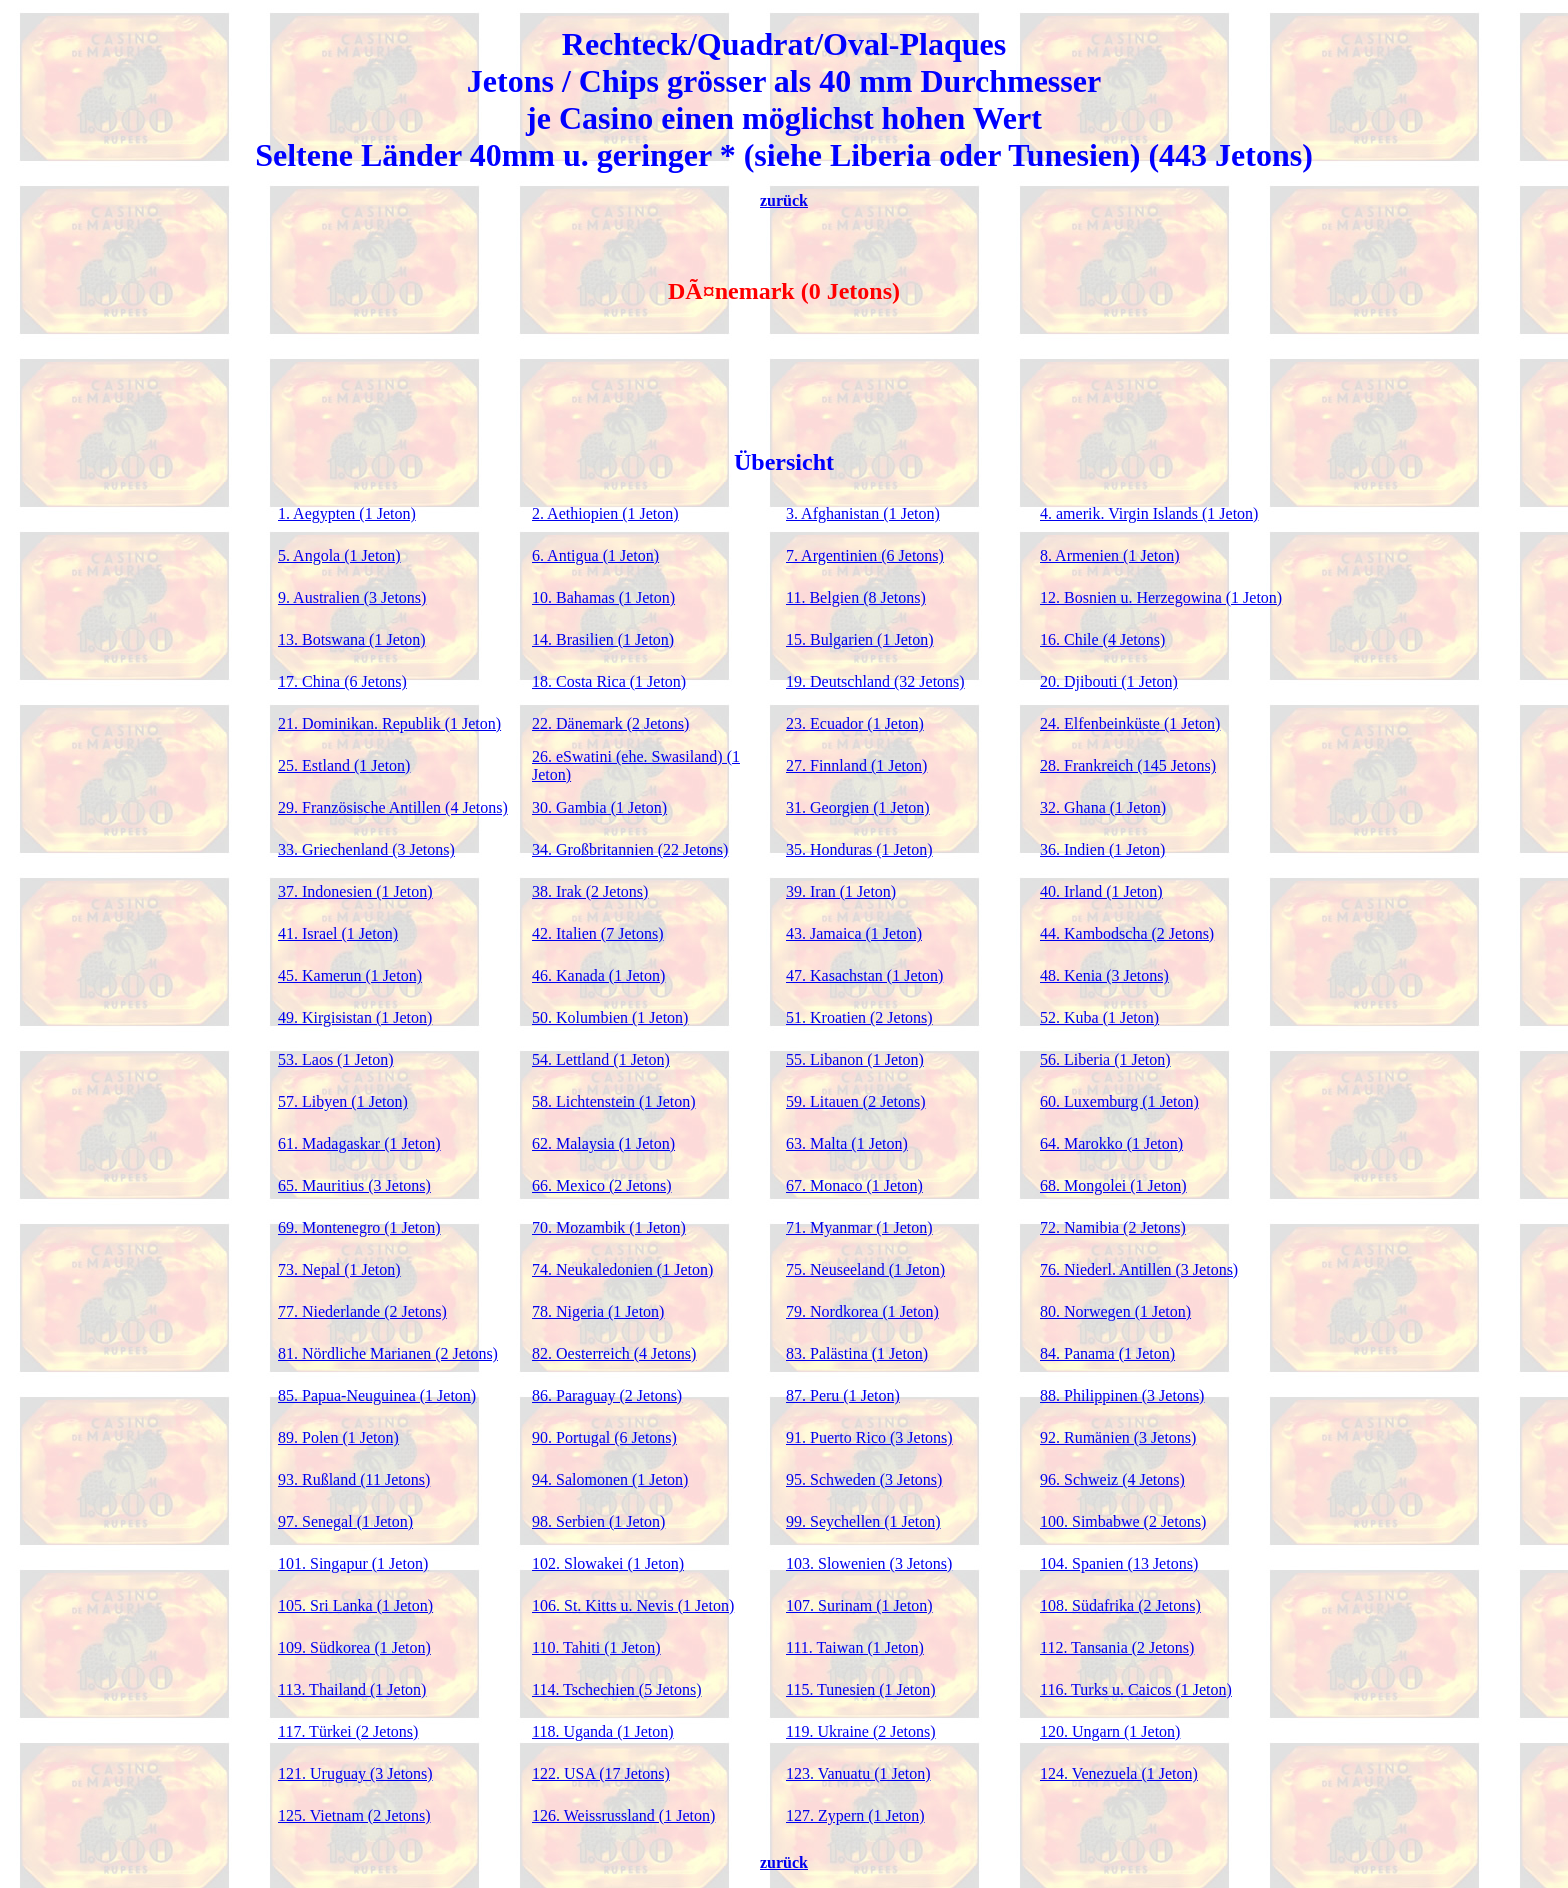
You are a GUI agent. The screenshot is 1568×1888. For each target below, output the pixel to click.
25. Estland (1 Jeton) (344, 765)
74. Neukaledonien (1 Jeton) (622, 1269)
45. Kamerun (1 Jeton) (350, 975)
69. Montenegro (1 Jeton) (359, 1227)
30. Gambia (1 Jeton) (599, 807)
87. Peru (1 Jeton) (843, 1395)
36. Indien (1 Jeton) (1102, 849)
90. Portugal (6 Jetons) (604, 1437)
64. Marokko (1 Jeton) (1111, 1143)
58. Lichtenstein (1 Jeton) (614, 1101)
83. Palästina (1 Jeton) (857, 1353)
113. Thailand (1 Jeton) (352, 1689)
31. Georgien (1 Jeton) (858, 807)
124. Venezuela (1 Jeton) (1119, 1773)
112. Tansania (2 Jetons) (1117, 1647)
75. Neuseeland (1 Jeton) (865, 1269)
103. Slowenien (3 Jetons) (869, 1563)
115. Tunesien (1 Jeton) (861, 1689)
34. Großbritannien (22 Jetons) (630, 849)
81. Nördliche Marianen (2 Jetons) (388, 1353)
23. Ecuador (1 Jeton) (855, 723)
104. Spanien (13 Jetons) (1119, 1563)
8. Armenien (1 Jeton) (1110, 555)
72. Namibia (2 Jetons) (1113, 1227)
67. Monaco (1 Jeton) (854, 1185)
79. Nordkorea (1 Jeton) (862, 1311)
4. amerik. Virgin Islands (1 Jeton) (1149, 513)
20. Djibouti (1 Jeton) (1109, 681)
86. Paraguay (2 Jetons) (607, 1395)
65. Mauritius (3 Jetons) (354, 1185)
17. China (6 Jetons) (342, 681)
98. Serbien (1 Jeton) (598, 1521)
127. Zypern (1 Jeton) (855, 1815)
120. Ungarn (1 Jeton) (1110, 1731)
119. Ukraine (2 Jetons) (861, 1731)
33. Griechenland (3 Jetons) (366, 849)
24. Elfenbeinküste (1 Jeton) (1130, 723)
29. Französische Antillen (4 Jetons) (393, 807)
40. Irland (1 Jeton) (1101, 891)
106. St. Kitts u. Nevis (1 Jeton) (633, 1605)
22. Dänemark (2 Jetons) (610, 723)
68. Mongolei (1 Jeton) (1113, 1185)
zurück (784, 200)
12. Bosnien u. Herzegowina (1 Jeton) (1161, 597)
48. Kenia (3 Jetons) (1104, 975)
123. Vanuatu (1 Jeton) (858, 1773)
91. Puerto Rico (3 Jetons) (869, 1437)
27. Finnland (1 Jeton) (856, 765)
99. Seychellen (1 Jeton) (863, 1521)
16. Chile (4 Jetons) (1102, 639)
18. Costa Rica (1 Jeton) (609, 681)
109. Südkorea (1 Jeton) (354, 1647)
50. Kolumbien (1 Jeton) (610, 1017)
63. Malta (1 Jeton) (847, 1143)
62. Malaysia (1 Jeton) (603, 1143)
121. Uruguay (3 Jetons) (355, 1773)
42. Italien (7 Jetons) (598, 933)
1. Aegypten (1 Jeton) (347, 513)
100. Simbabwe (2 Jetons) (1123, 1521)
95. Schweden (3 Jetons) (864, 1479)
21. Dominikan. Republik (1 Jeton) (389, 723)
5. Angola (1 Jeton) (339, 555)
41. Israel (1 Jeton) (338, 933)
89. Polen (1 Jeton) (338, 1437)
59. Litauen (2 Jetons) (856, 1101)
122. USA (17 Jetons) (601, 1773)
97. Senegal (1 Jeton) (345, 1521)
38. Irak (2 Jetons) (590, 891)
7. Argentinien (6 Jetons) (865, 555)
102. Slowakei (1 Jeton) (608, 1563)
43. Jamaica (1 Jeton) (854, 933)
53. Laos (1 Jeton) (336, 1059)
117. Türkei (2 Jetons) (348, 1731)
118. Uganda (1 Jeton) (603, 1731)
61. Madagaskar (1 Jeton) (359, 1143)
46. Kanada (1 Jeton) (598, 975)
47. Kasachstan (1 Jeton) (864, 975)
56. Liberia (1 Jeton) (1105, 1059)
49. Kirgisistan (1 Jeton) (355, 1017)
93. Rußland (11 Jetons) (354, 1479)
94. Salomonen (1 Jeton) (610, 1479)
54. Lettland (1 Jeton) (601, 1059)
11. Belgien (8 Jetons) (856, 597)
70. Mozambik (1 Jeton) (609, 1227)
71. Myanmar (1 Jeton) (859, 1227)
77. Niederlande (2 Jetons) (362, 1311)
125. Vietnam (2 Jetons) (354, 1815)
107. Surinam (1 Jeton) (859, 1605)
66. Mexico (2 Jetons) (602, 1185)
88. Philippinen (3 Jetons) (1122, 1395)
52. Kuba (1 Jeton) (1099, 1017)
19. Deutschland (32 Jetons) (875, 681)
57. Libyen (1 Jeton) (343, 1101)
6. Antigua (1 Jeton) (595, 555)
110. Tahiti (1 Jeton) (596, 1647)
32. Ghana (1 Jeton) (1103, 807)
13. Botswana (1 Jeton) (352, 639)
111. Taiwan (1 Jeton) (855, 1647)
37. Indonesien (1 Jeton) (355, 891)
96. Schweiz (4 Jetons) (1112, 1479)
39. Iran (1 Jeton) (841, 891)
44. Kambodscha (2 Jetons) (1127, 933)
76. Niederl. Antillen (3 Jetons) (1139, 1269)
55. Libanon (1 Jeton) (855, 1059)
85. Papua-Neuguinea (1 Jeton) (377, 1395)
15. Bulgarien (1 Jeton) (860, 639)
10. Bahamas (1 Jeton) (603, 597)
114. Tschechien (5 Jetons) (617, 1689)
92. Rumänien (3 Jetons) (1118, 1437)
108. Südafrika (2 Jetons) (1120, 1605)
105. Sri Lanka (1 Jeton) (355, 1605)
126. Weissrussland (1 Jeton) (623, 1815)
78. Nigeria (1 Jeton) (598, 1311)
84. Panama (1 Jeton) (1107, 1353)
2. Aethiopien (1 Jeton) (605, 513)
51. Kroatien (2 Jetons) (859, 1017)
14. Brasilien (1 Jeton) (603, 639)
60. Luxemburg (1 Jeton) (1119, 1101)
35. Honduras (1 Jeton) (859, 849)
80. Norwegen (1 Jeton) (1115, 1311)
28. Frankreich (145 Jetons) (1128, 765)
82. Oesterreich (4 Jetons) (614, 1353)
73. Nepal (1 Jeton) (339, 1269)
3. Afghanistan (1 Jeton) (863, 513)
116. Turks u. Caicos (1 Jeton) (1136, 1689)
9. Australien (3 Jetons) (352, 597)
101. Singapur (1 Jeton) (353, 1563)
